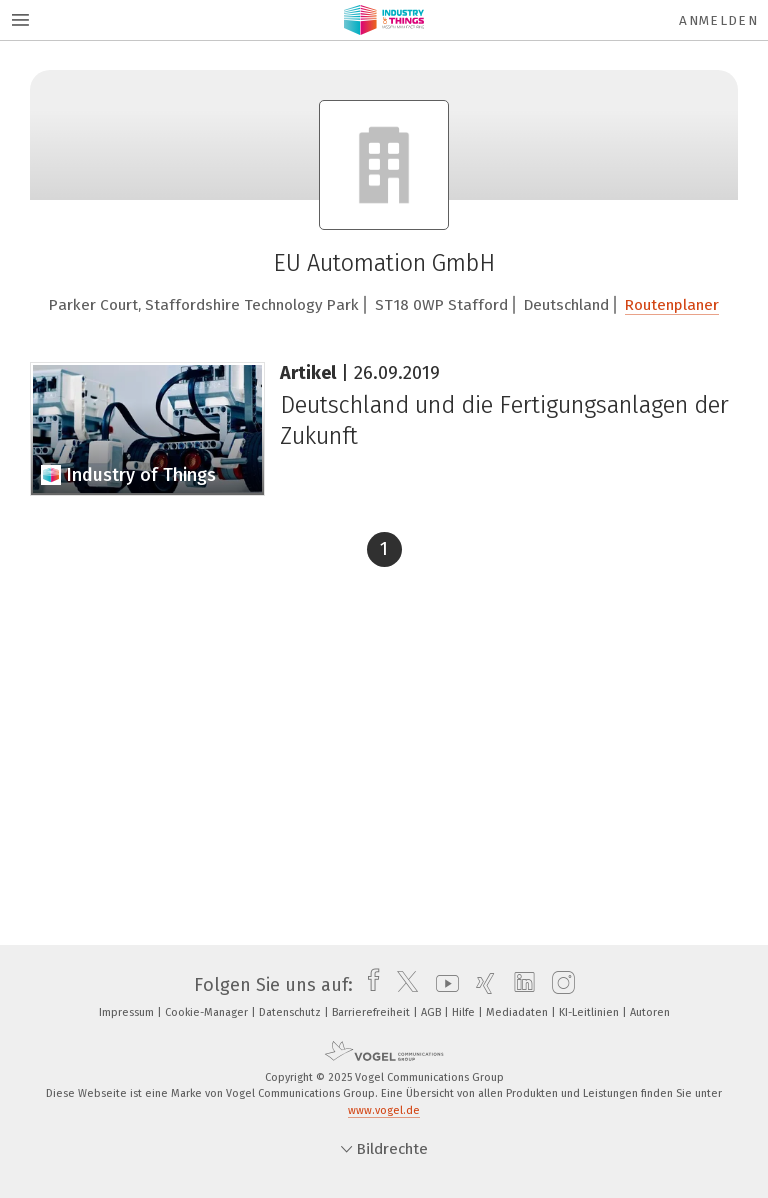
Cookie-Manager (208, 1012)
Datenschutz (291, 1012)
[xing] (480, 985)
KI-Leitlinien (590, 1012)
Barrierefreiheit (372, 1012)
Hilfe (465, 1012)
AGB (432, 1012)
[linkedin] (519, 985)
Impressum (128, 1012)
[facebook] (368, 985)
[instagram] (558, 985)
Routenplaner (672, 305)
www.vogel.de (384, 1110)
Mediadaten (518, 1012)
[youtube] (442, 985)
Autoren (650, 1012)
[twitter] (402, 985)
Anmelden (718, 20)
